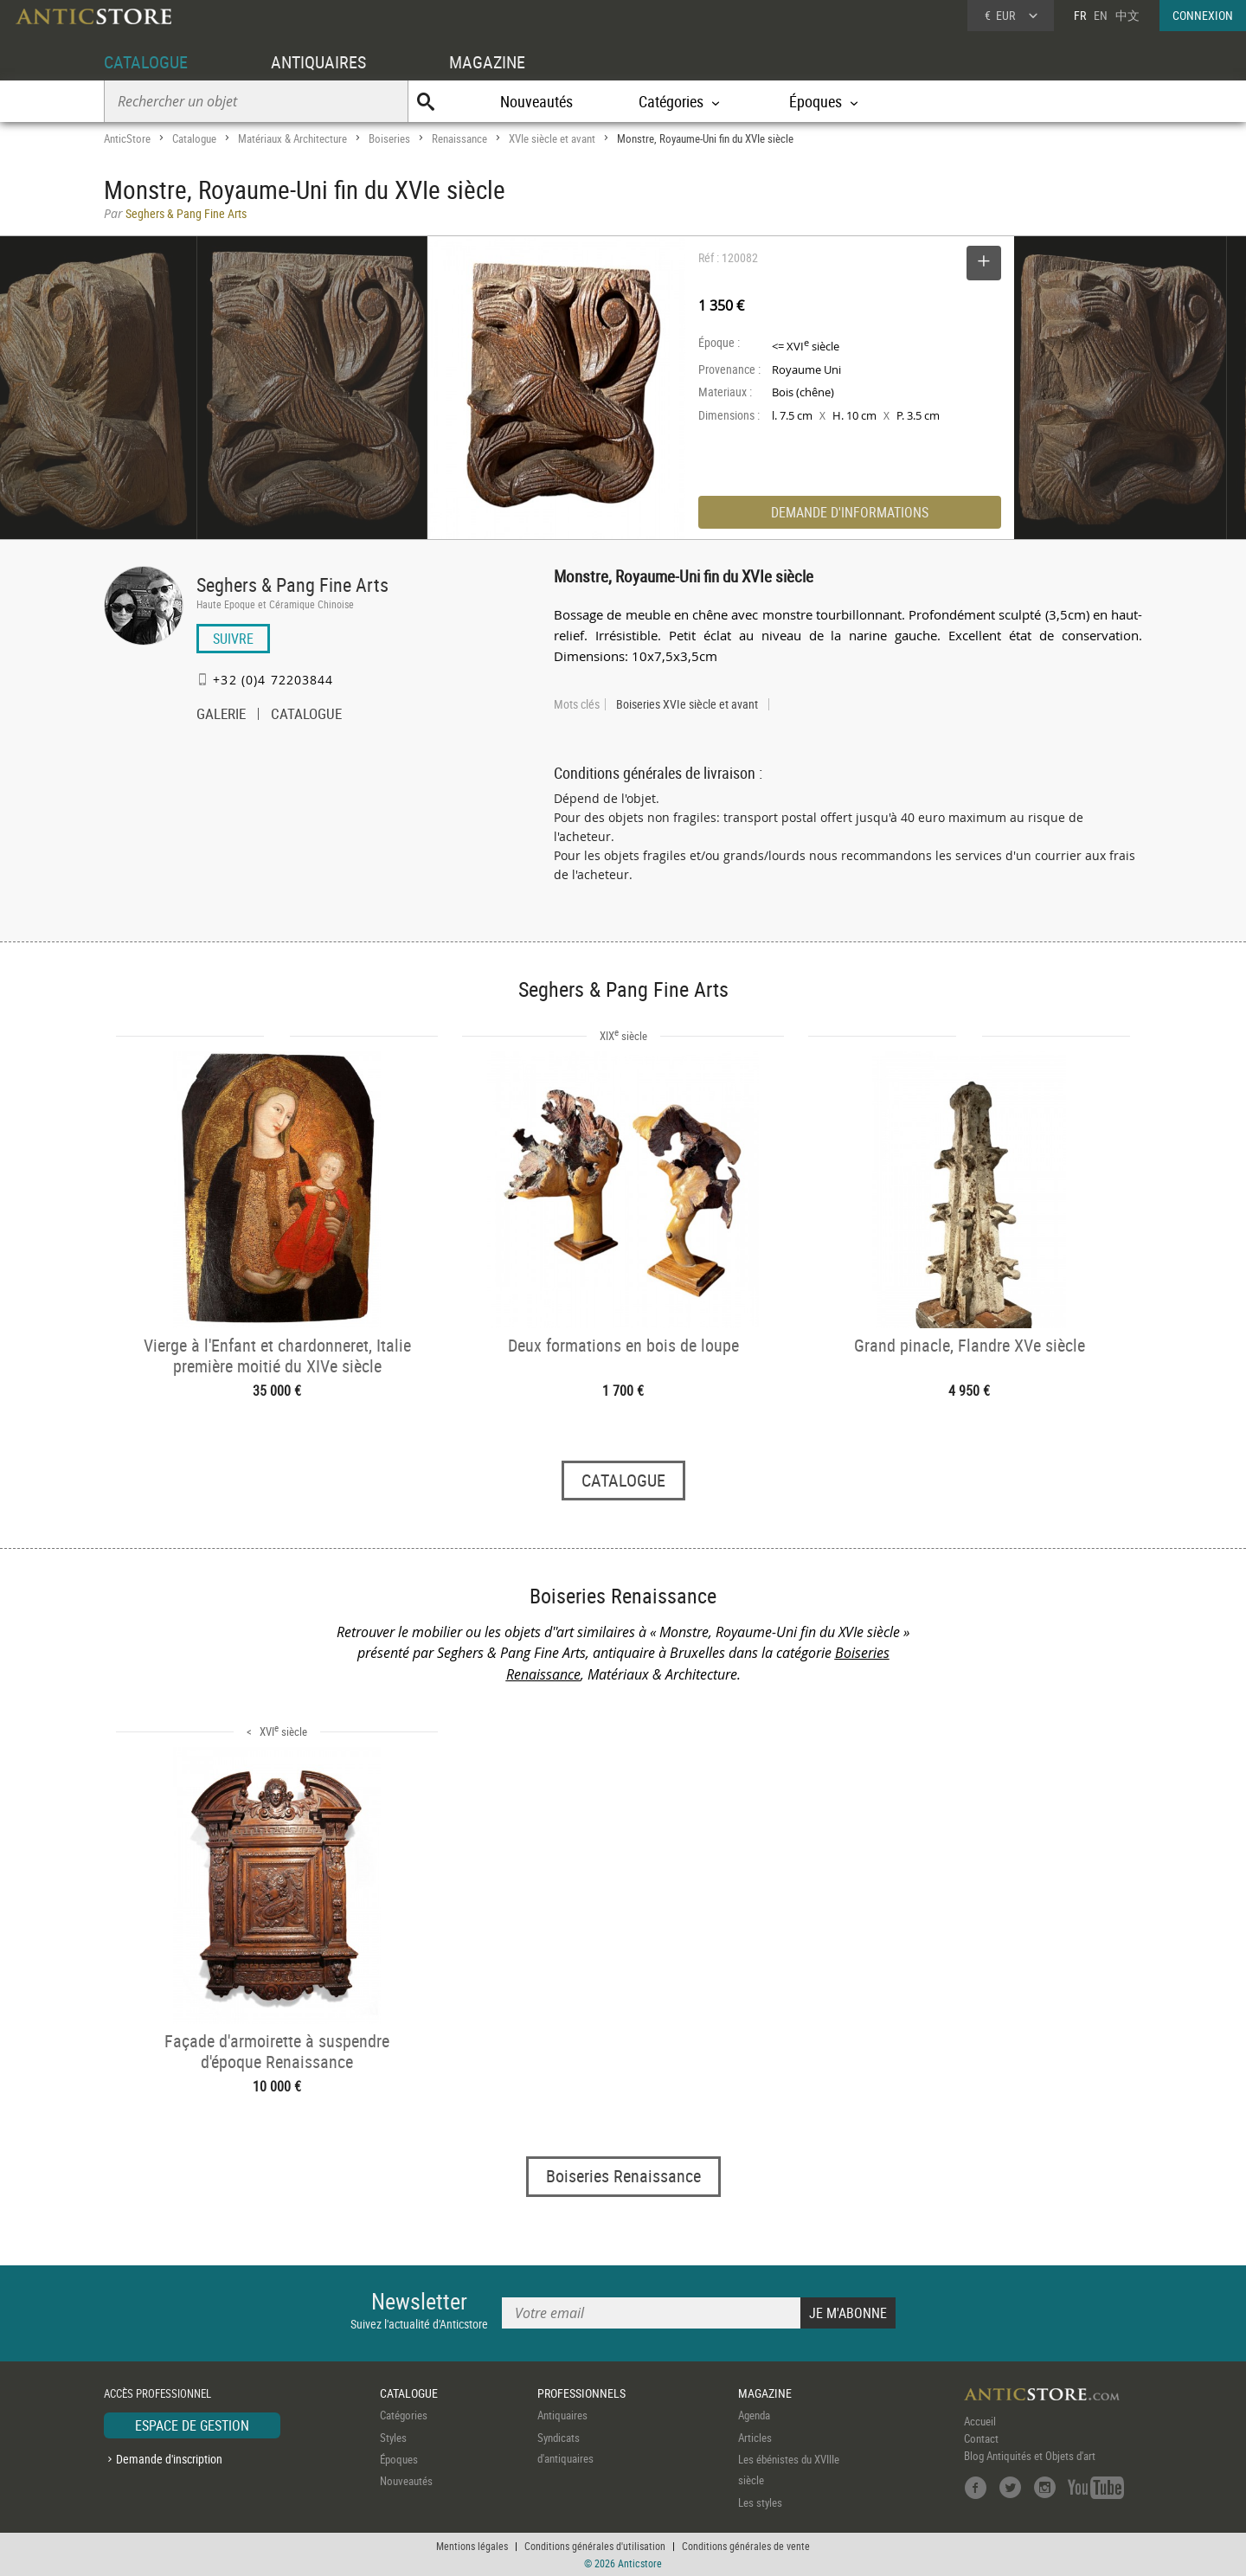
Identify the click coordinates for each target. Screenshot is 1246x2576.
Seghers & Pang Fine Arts (292, 584)
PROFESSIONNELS (581, 2393)
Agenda (754, 2415)
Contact (981, 2438)
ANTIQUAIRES (318, 62)
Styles (393, 2437)
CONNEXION (1202, 15)
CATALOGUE (146, 62)
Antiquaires (562, 2415)
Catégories (403, 2415)
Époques (399, 2459)
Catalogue (194, 138)
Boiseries (389, 138)
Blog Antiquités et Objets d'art (1029, 2456)
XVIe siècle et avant (552, 138)
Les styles (760, 2502)
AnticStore (127, 138)
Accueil (980, 2421)
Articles (755, 2437)
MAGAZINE (487, 62)
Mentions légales (472, 2546)
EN (1101, 15)
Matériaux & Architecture (292, 138)
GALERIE (221, 715)
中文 (1127, 15)
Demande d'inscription (169, 2459)
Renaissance (459, 138)
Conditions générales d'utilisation (594, 2546)
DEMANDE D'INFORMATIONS (849, 512)
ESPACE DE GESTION (192, 2425)
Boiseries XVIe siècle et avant (687, 704)
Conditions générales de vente (746, 2546)
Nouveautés (536, 101)
